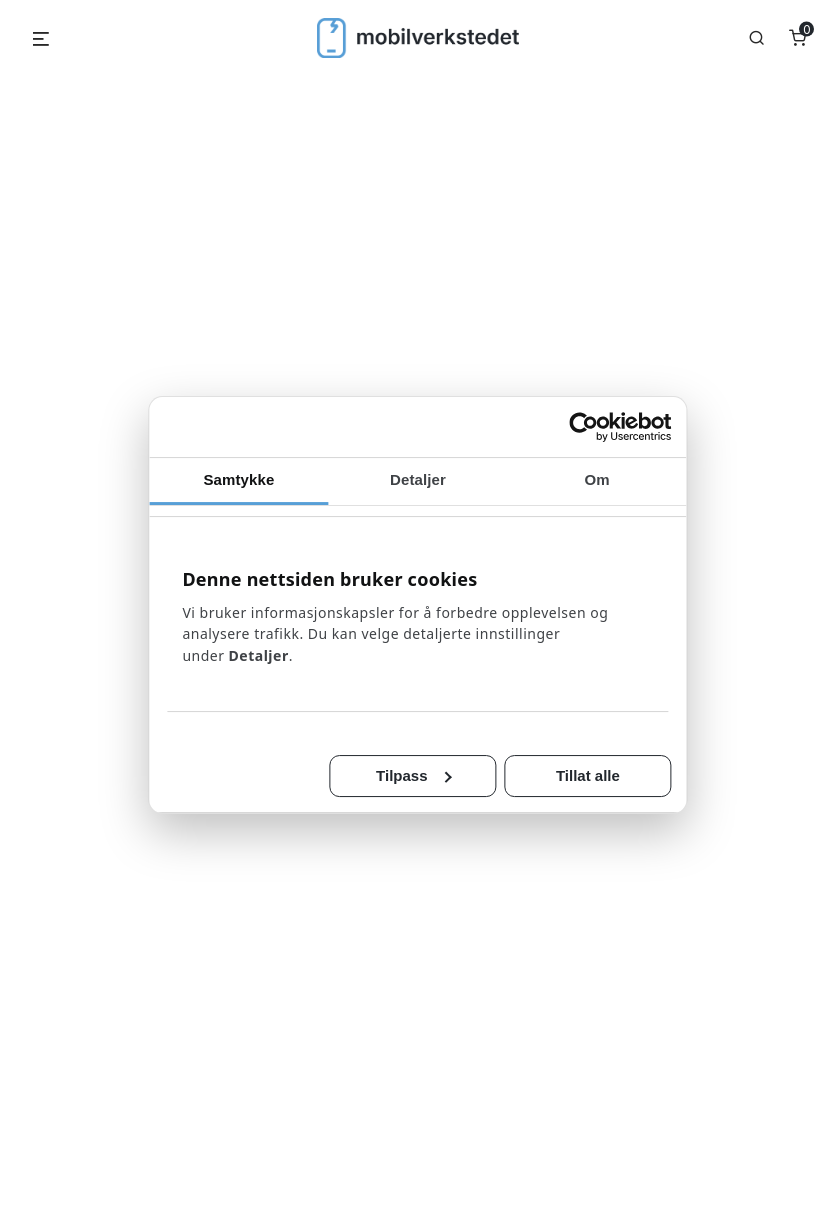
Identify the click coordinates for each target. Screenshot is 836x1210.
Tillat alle (588, 775)
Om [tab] (597, 479)
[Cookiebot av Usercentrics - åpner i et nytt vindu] (584, 427)
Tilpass (413, 775)
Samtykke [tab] (238, 479)
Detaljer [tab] (418, 479)
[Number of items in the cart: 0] (797, 37)
